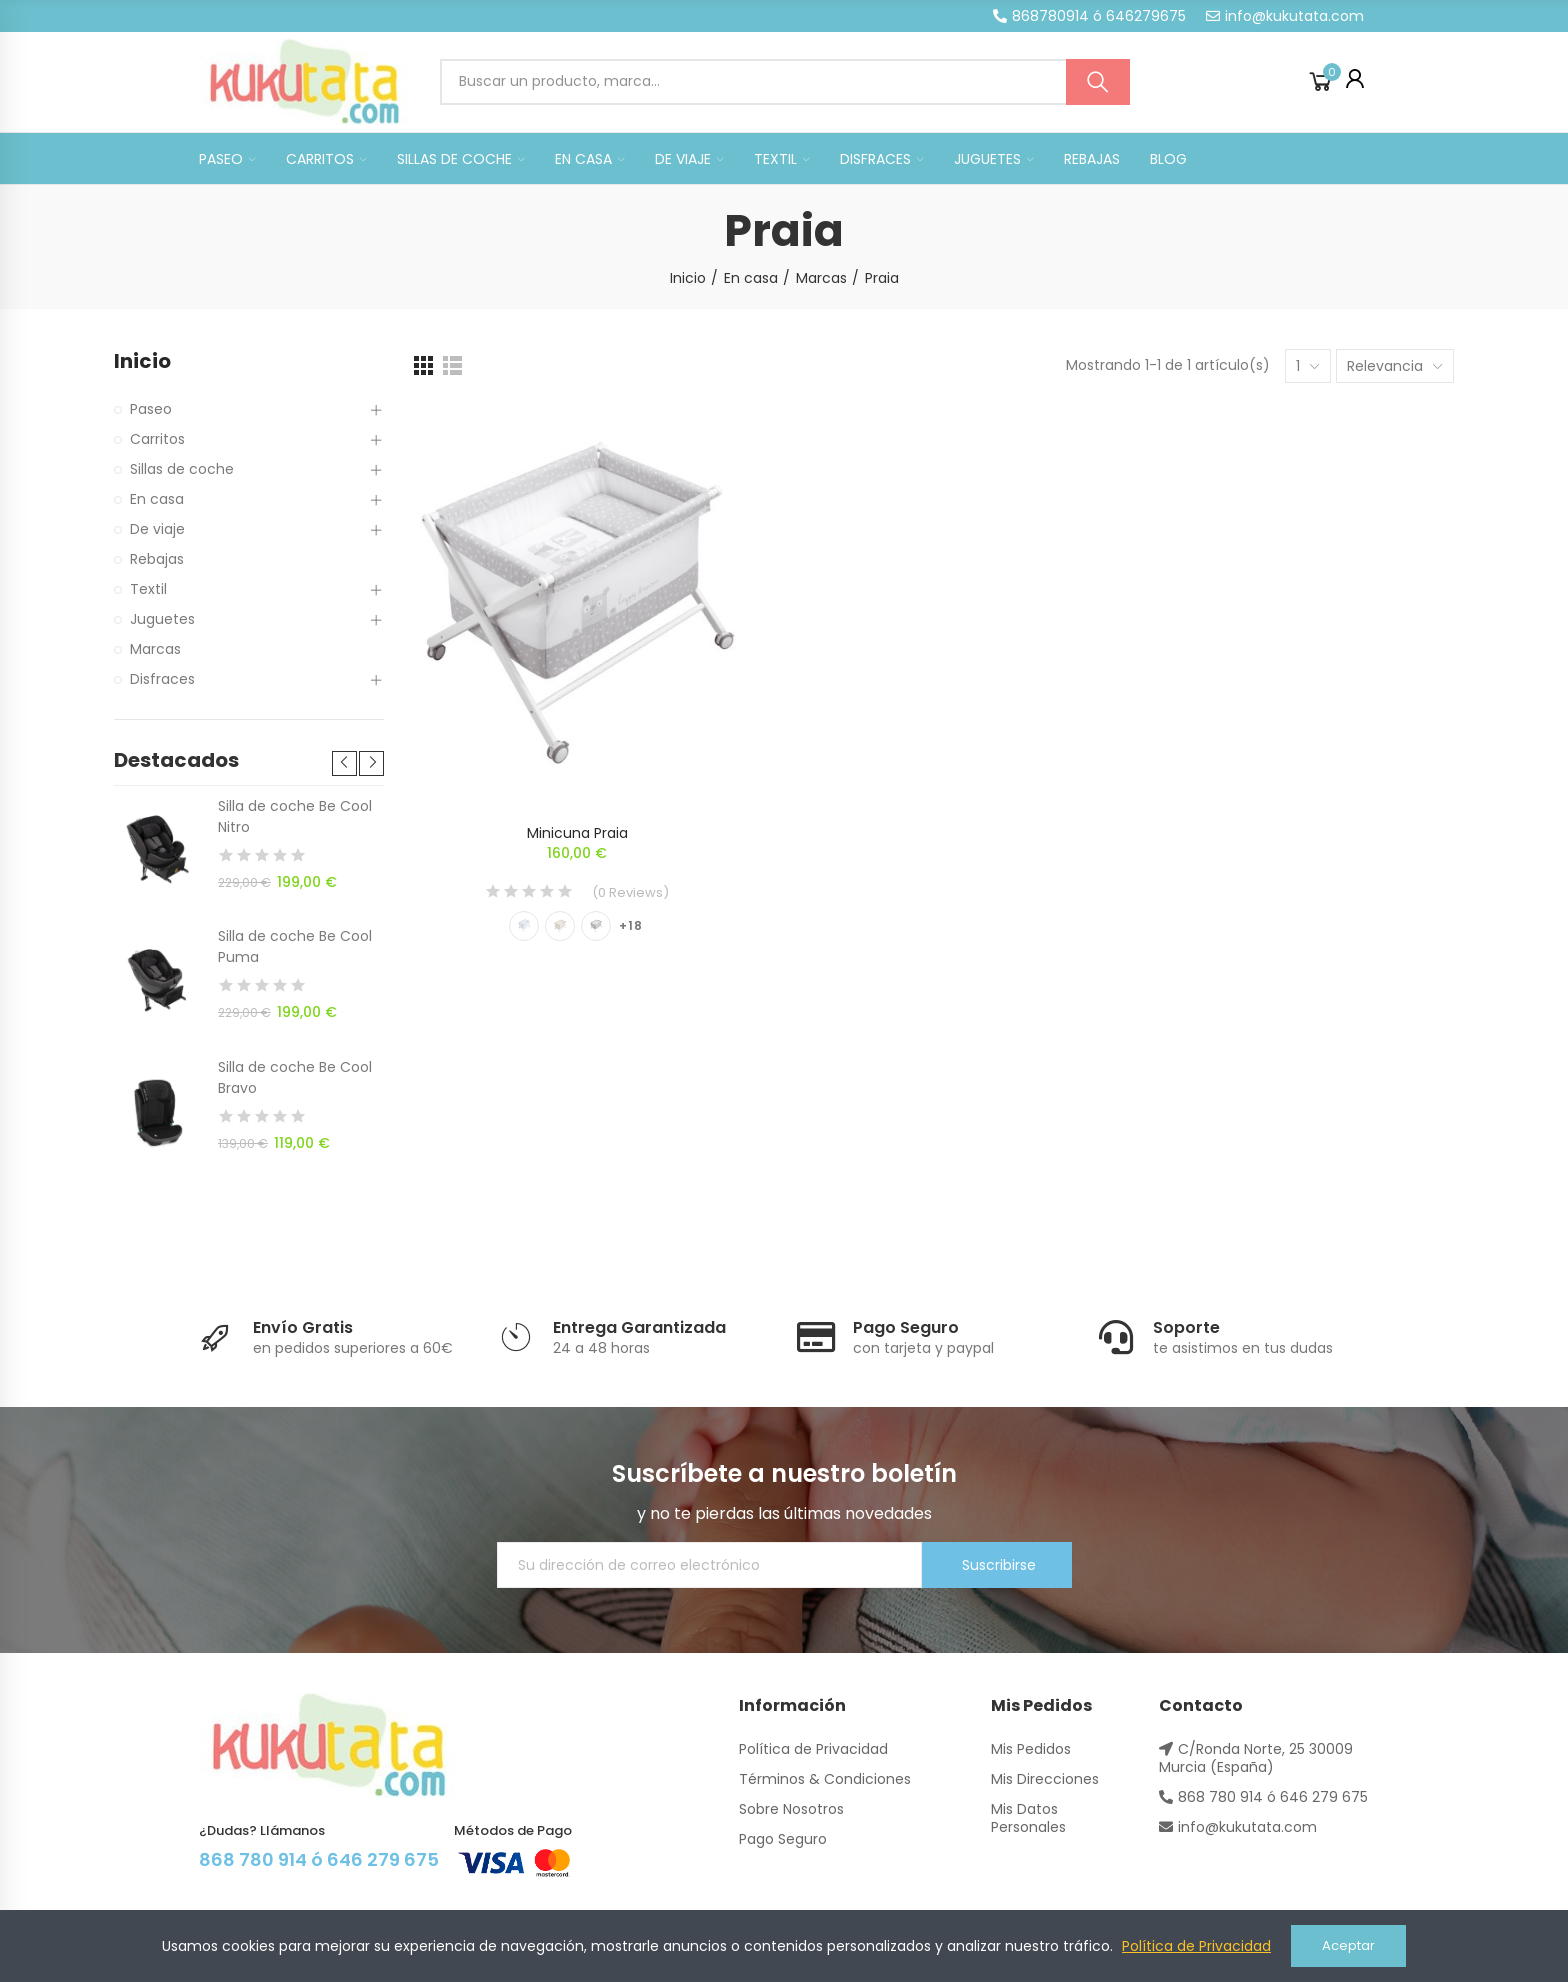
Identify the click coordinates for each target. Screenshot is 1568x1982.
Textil (148, 589)
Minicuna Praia (577, 833)
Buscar (1098, 82)
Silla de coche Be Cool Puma (295, 946)
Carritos (157, 439)
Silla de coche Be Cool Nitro (295, 816)
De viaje (157, 529)
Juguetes (162, 619)
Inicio (142, 361)
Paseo (151, 409)
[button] (1089, 16)
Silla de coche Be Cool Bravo (295, 1077)
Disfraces (162, 679)
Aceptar (1348, 1945)
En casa (157, 499)
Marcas (155, 649)
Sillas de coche (182, 469)
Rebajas (157, 559)
